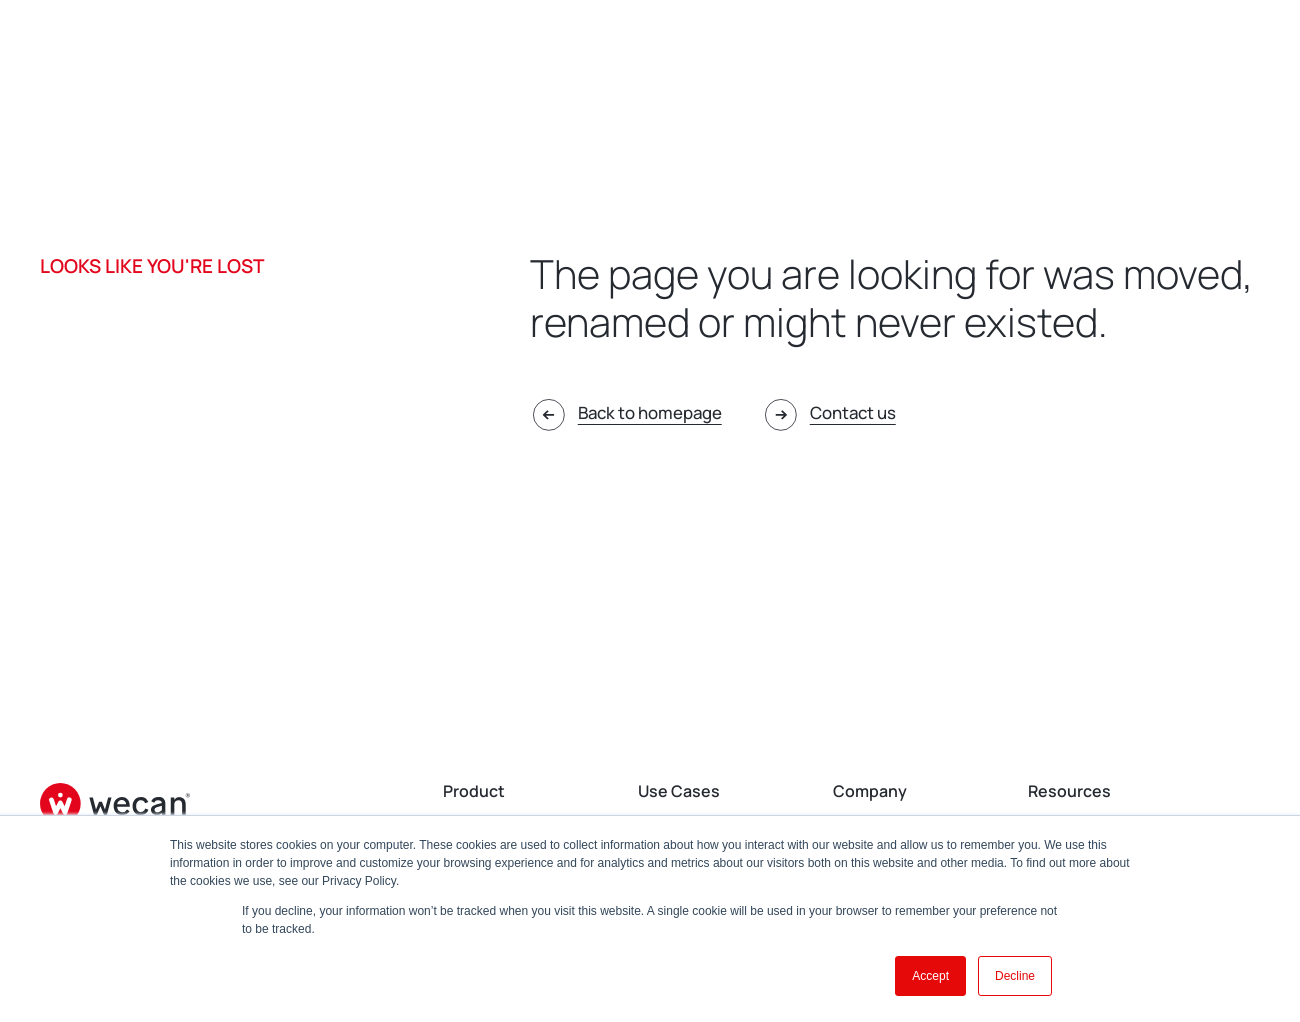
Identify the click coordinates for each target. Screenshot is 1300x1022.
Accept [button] (930, 976)
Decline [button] (1015, 976)
